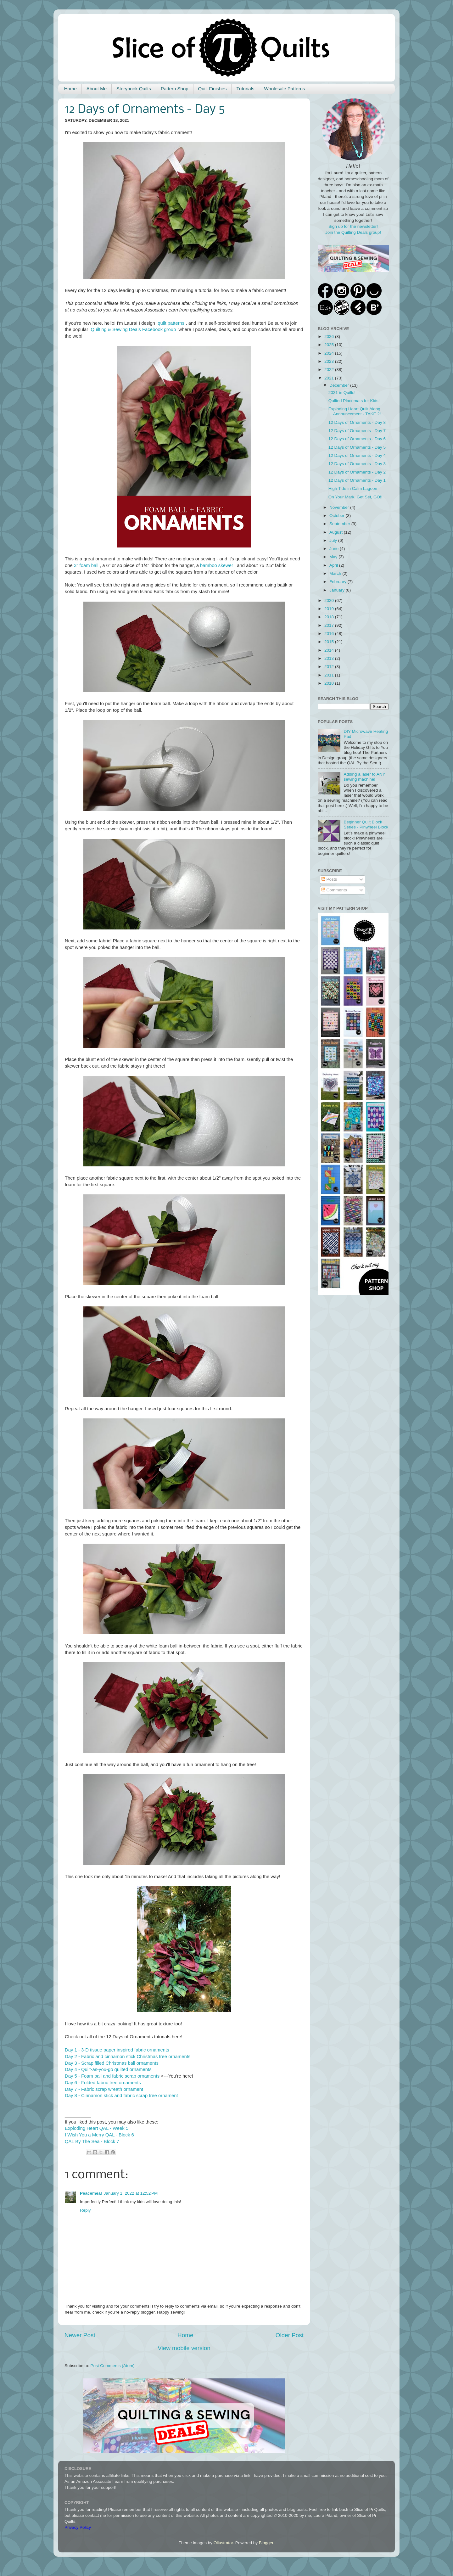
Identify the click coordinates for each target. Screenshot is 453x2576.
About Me (97, 88)
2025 (329, 344)
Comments (334, 890)
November (339, 507)
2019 (329, 608)
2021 (329, 378)
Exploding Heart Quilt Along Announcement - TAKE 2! (354, 411)
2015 (329, 641)
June (334, 548)
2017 (329, 625)
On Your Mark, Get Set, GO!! (355, 497)
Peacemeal (91, 2193)
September (340, 523)
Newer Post (79, 2335)
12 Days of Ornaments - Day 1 (357, 480)
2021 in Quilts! (341, 392)
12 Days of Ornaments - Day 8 (357, 422)
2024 (329, 353)
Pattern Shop (174, 88)
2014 (329, 650)
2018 (329, 617)
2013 (329, 658)
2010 (329, 683)
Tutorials (245, 88)
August (336, 532)
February (338, 581)
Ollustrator (223, 2542)
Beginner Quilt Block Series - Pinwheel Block (366, 824)
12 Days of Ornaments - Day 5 (357, 447)
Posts (329, 879)
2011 (329, 675)
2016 (329, 633)
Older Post (290, 2335)
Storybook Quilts (133, 88)
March (335, 573)
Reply (85, 2210)
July (333, 540)
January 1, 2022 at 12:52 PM (131, 2193)
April (334, 565)
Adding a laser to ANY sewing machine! (364, 777)
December (339, 385)
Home (70, 88)
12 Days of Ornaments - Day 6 (357, 438)
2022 (329, 369)
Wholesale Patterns (284, 88)
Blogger (266, 2542)
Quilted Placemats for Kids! (354, 400)
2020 (329, 600)
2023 (329, 361)
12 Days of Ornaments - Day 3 (357, 463)
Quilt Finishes (212, 88)
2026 (329, 336)
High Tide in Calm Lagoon (352, 488)
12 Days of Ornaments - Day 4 (357, 455)
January (337, 590)
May (333, 556)
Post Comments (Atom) (113, 2365)
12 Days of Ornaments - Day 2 (357, 472)
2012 (329, 666)
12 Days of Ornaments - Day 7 (357, 430)
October (337, 515)
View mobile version (184, 2348)
